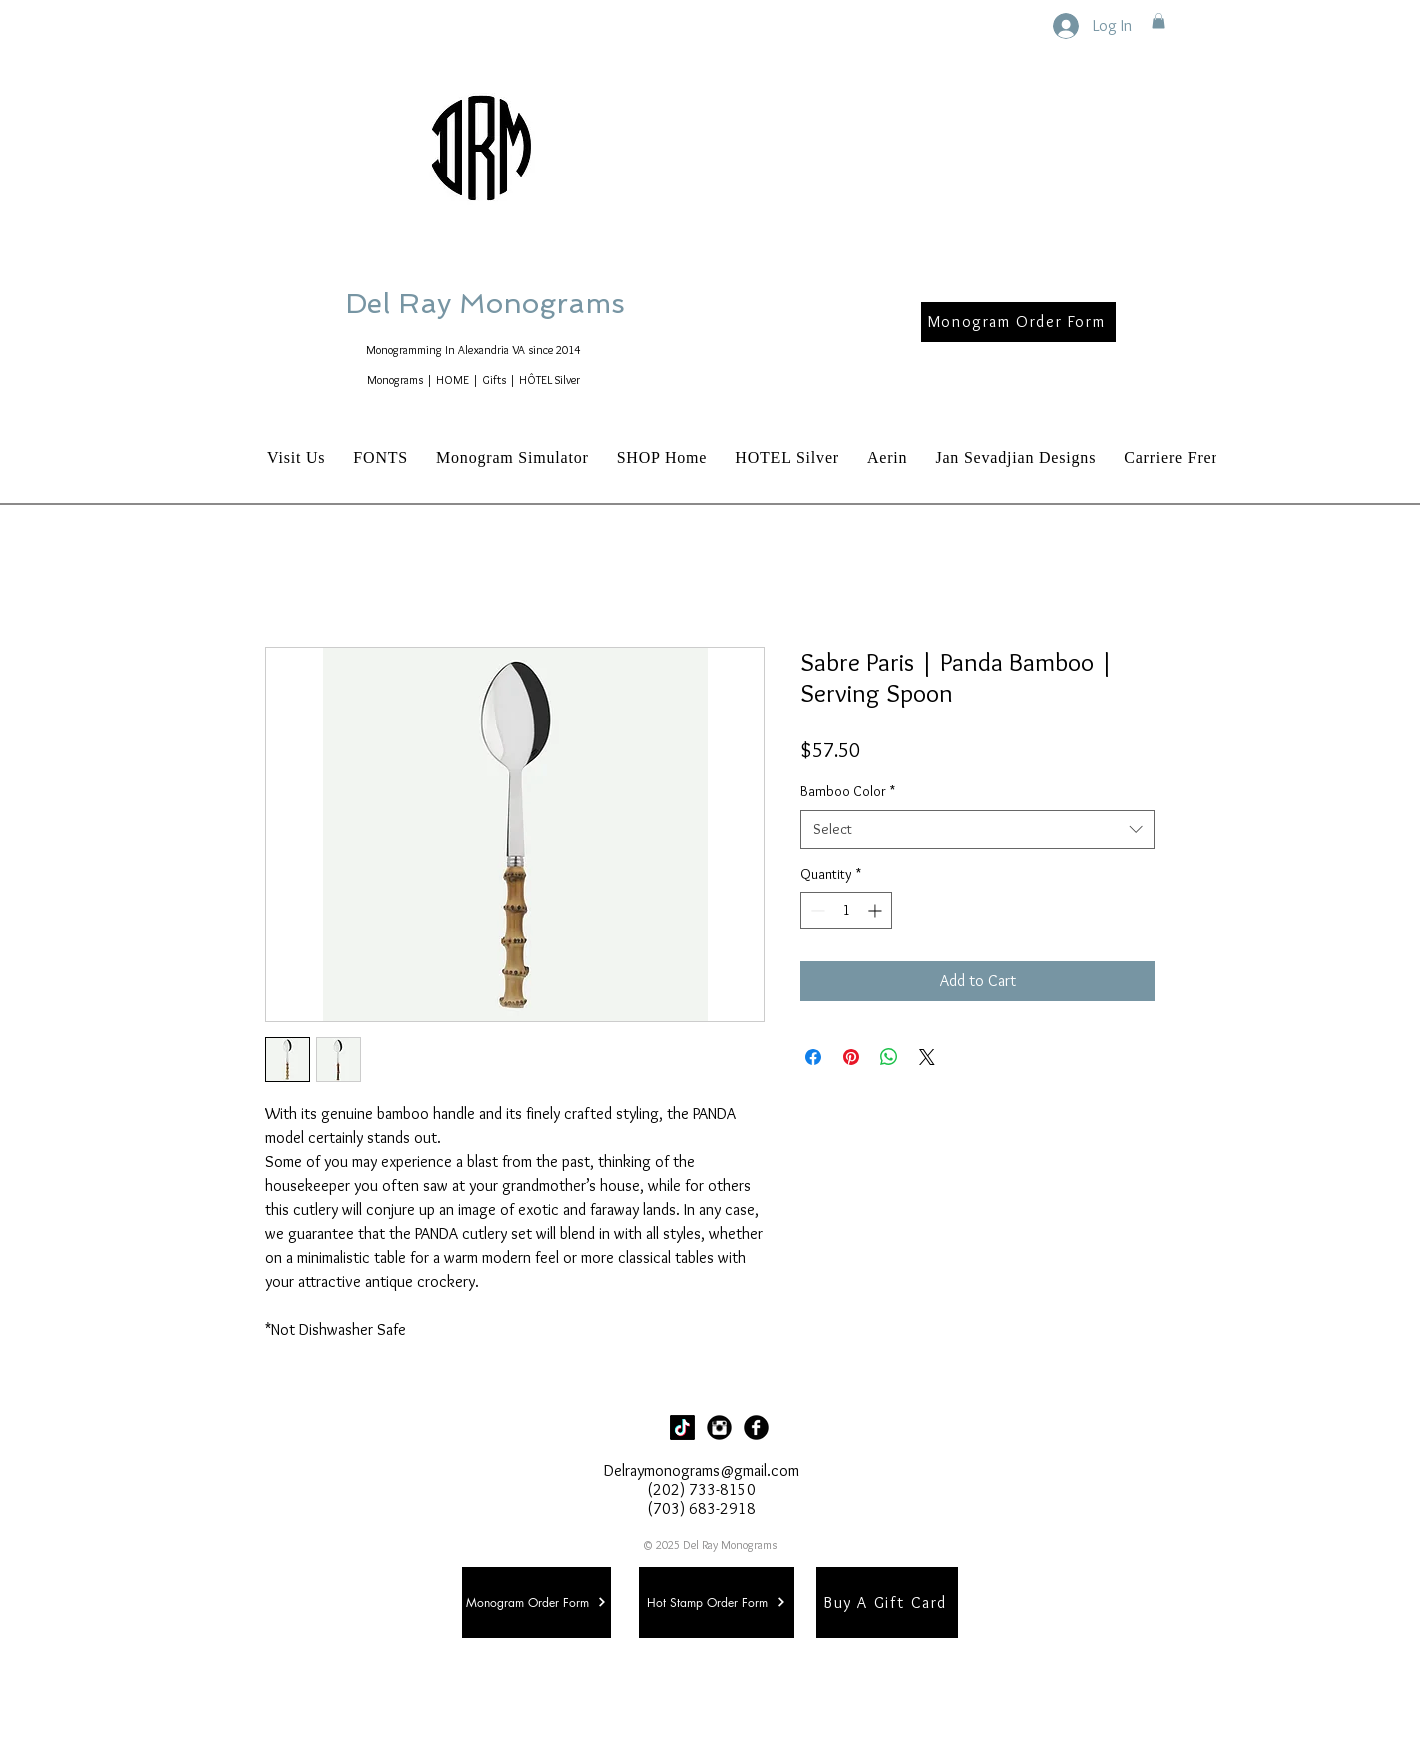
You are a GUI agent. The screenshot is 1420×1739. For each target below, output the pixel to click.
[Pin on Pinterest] (851, 1057)
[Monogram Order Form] (1018, 322)
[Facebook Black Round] (756, 1427)
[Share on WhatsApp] (889, 1057)
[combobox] (977, 829)
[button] (1158, 21)
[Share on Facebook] (813, 1057)
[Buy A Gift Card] (887, 1602)
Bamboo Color (847, 791)
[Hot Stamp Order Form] (716, 1602)
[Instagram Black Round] (719, 1427)
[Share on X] (927, 1057)
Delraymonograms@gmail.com (701, 1470)
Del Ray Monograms (549, 303)
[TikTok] (682, 1427)
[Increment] (876, 910)
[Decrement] (815, 910)
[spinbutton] (846, 910)
